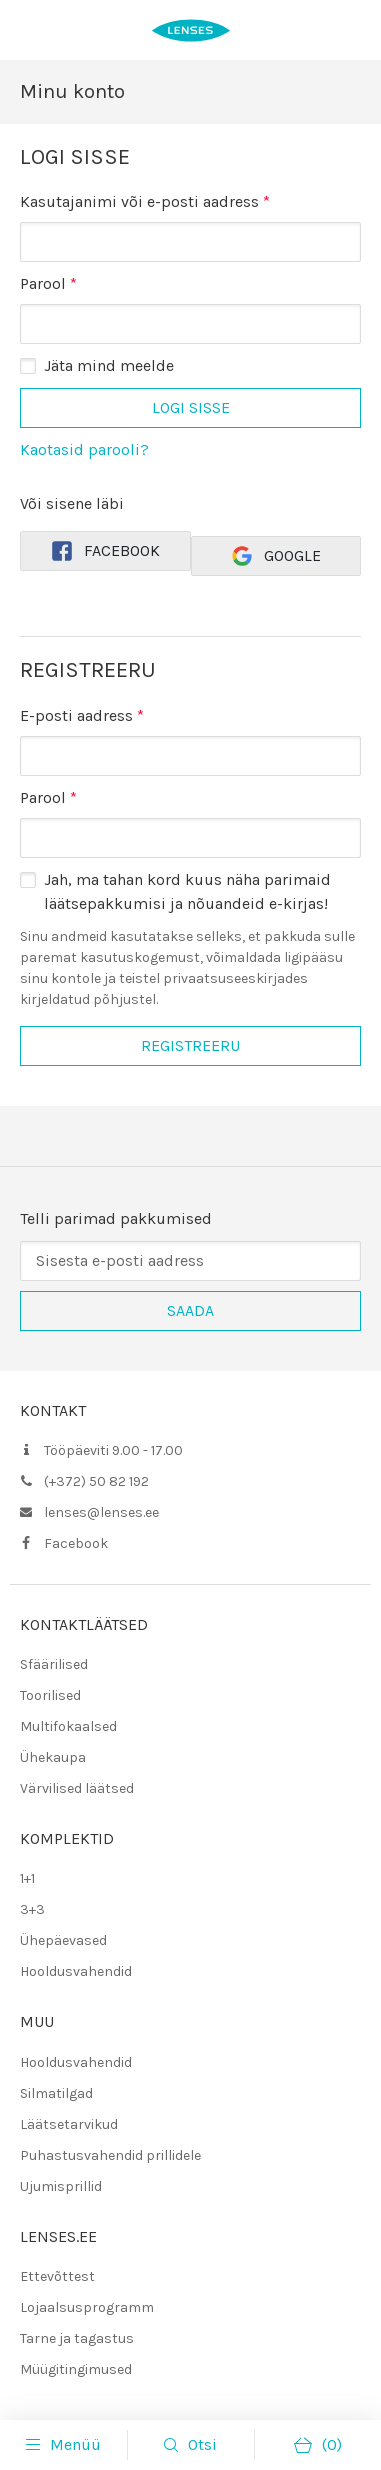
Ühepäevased (63, 1940)
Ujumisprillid (61, 2186)
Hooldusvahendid (76, 1971)
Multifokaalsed (68, 1726)
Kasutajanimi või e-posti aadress (145, 200)
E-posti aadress (82, 715)
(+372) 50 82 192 (96, 1481)
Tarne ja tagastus (77, 2338)
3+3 (32, 1909)
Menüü (63, 2445)
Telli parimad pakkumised (116, 1218)
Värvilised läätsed (77, 1788)
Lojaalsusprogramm (87, 2307)
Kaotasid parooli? (84, 449)
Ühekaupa (53, 1757)
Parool (48, 282)
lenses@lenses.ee (101, 1512)
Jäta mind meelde (109, 365)
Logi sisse (191, 407)
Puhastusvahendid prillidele (110, 2155)
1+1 (27, 1878)
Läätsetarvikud (69, 2124)
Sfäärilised (54, 1664)
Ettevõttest (57, 2276)
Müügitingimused (76, 2369)
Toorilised (50, 1695)
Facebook (105, 551)
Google (275, 556)
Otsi (202, 2444)
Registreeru (190, 1045)
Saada (190, 1310)
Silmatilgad (56, 2093)
